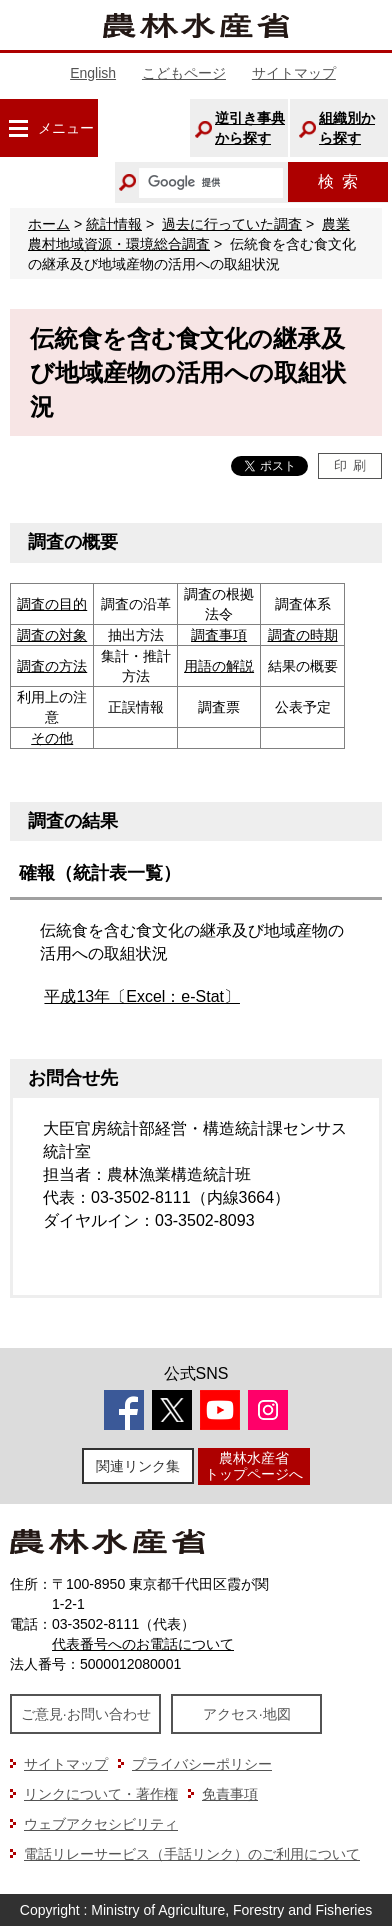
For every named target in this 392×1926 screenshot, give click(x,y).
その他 (52, 738)
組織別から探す (347, 128)
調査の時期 (303, 635)
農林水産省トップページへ (254, 1465)
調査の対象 (52, 635)
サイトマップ (294, 73)
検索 (338, 181)
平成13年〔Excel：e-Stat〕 (142, 996)
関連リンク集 (138, 1466)
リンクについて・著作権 (101, 1794)
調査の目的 (52, 604)
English (93, 73)
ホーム (49, 224)
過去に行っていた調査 (232, 224)
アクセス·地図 (247, 1714)
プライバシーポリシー (202, 1764)
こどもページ (184, 73)
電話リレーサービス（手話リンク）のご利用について (192, 1854)
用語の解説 (219, 666)
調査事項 (219, 635)
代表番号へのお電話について (143, 1644)
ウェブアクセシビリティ (101, 1824)
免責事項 (230, 1794)
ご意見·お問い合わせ (86, 1714)
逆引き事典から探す (250, 128)
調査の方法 (52, 666)
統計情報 (114, 224)
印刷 (350, 465)
